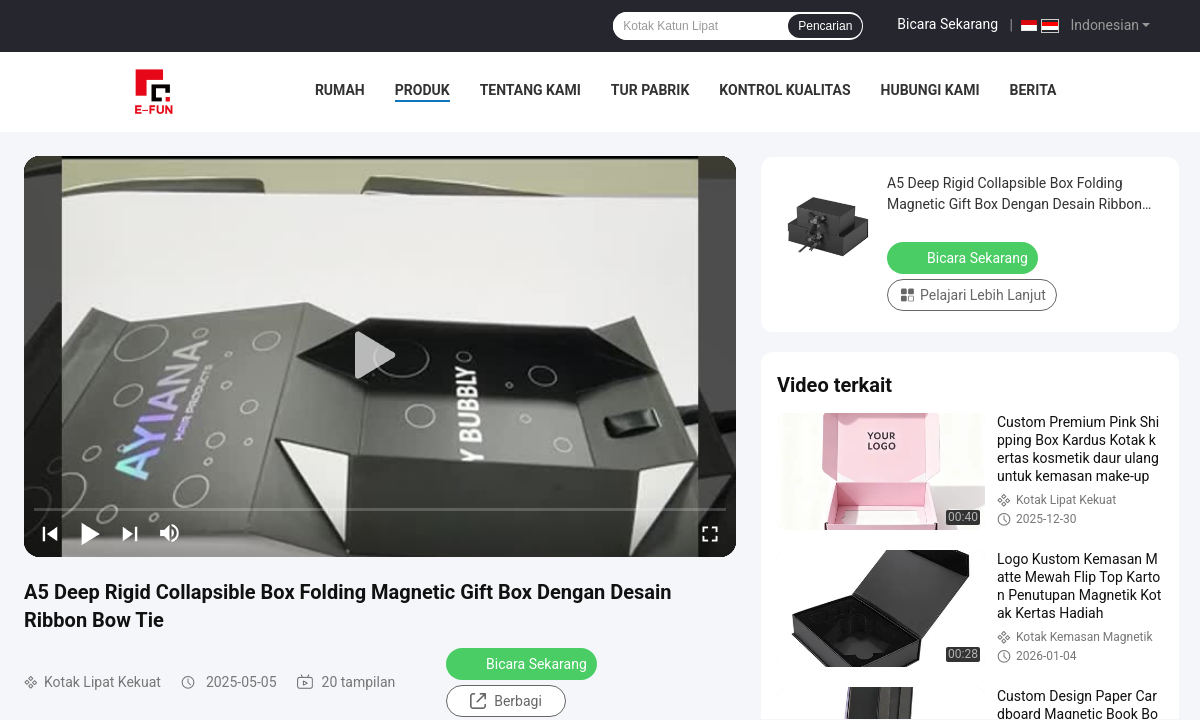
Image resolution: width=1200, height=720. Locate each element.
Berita (1032, 90)
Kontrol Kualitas (784, 90)
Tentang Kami (530, 90)
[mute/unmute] (170, 533)
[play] (380, 356)
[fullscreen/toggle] (710, 533)
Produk (422, 90)
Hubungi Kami (930, 90)
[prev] (50, 533)
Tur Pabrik (650, 90)
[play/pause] (90, 533)
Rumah (340, 90)
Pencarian (825, 26)
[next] (130, 533)
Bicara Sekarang (947, 24)
